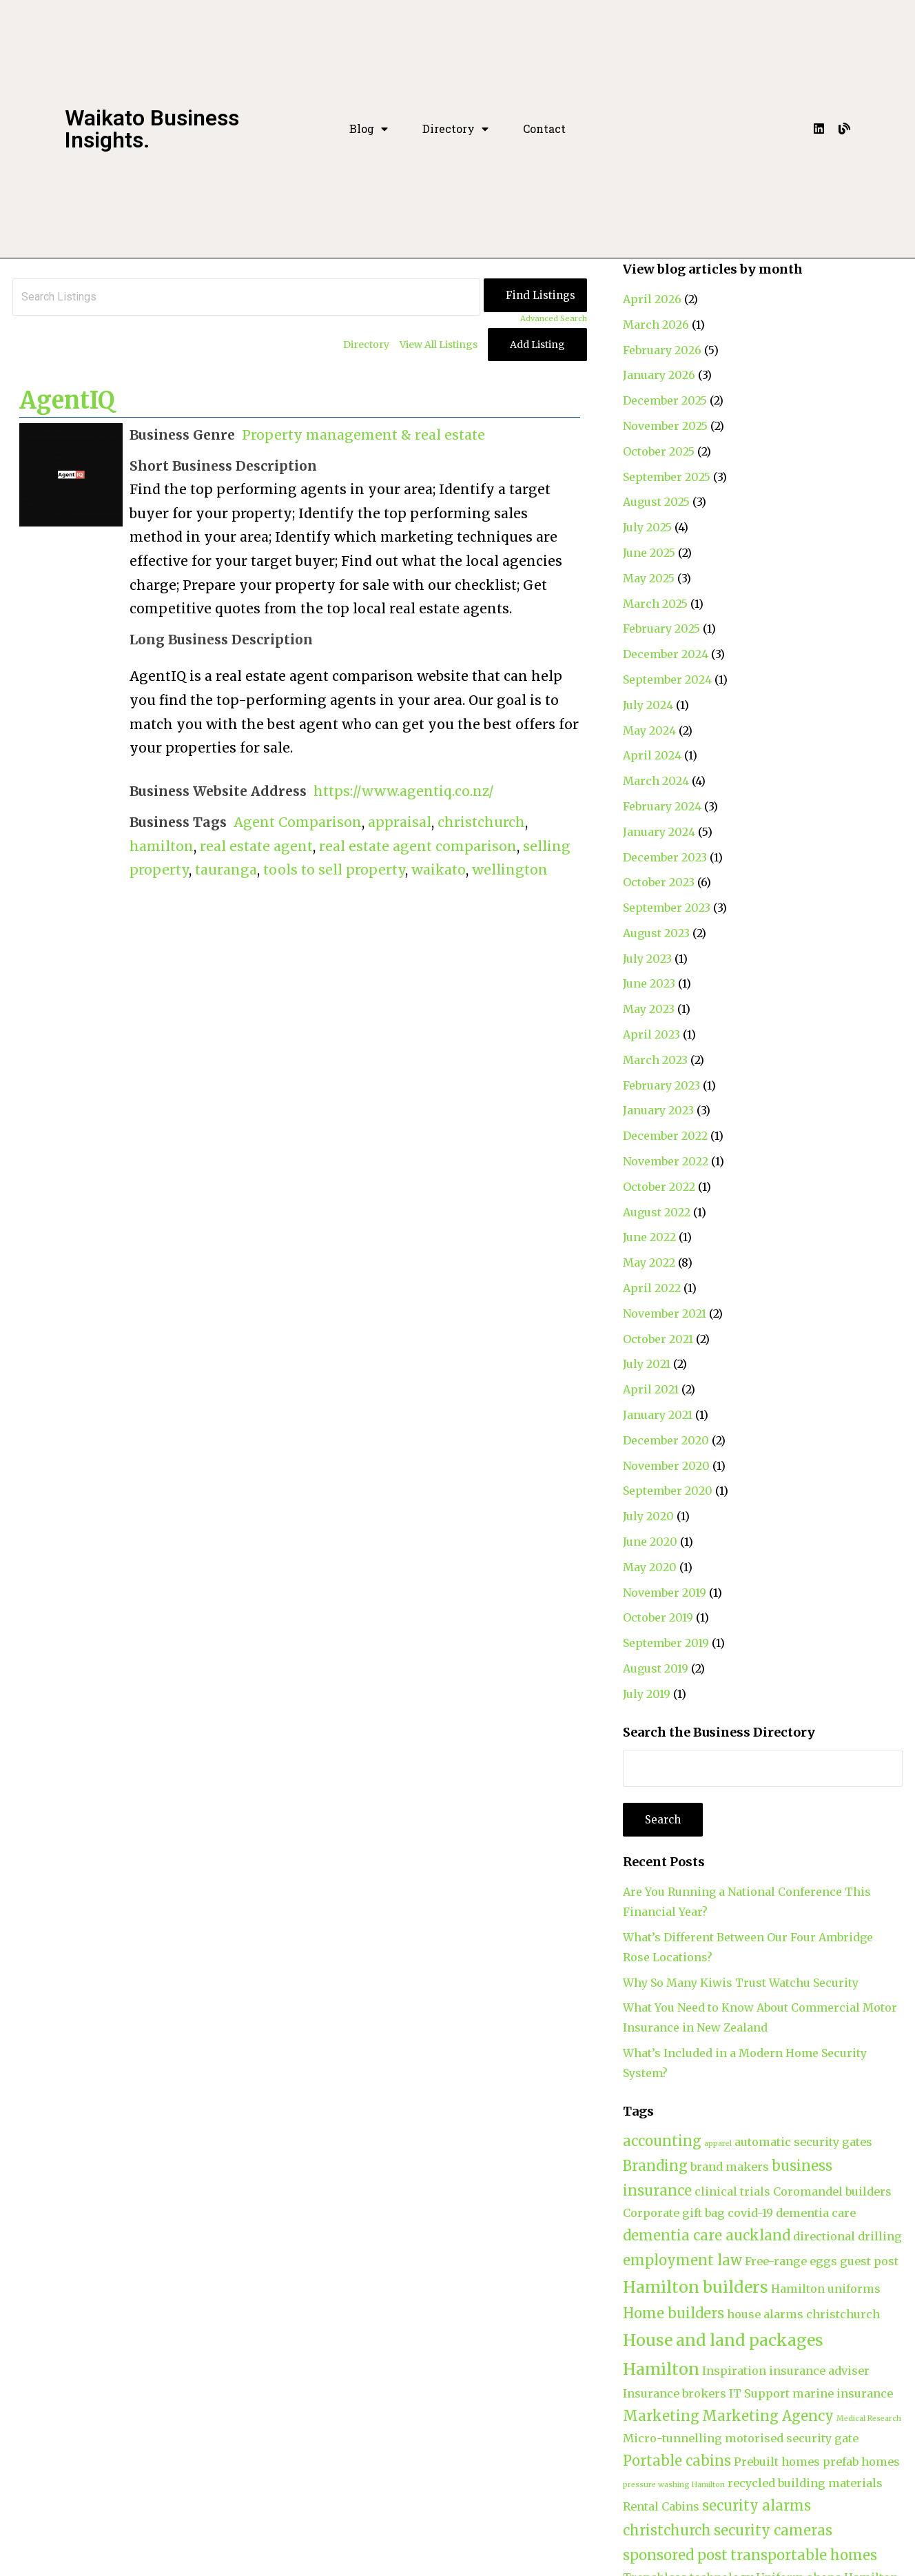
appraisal (399, 822)
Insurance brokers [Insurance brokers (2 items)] (674, 2393)
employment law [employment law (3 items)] (682, 2260)
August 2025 (656, 502)
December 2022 (665, 1136)
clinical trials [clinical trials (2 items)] (732, 2191)
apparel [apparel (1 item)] (718, 2143)
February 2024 (662, 806)
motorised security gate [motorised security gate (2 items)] (792, 2438)
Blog (368, 129)
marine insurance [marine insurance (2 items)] (842, 2393)
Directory (455, 129)
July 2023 (647, 958)
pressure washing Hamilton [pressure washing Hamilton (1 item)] (674, 2484)
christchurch (481, 822)
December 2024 (665, 654)
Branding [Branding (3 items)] (655, 2165)
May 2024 (649, 730)
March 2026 (656, 324)
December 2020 (666, 1440)
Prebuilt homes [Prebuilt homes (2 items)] (777, 2461)
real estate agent (256, 846)
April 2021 (651, 1389)
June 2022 (649, 1237)
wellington (510, 869)
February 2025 (661, 628)
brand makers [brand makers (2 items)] (729, 2167)
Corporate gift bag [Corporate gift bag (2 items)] (674, 2213)
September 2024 (667, 679)
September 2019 (666, 1643)
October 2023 (659, 882)
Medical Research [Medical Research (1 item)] (868, 2418)
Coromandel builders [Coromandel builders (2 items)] (832, 2191)
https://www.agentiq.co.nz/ (403, 791)
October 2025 (659, 451)
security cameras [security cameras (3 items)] (773, 2530)
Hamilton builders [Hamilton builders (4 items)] (695, 2287)
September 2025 (666, 477)
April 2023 (651, 1034)
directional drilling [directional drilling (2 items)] (847, 2236)
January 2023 (658, 1110)
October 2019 (658, 1617)
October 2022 (659, 1187)
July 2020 (648, 1516)
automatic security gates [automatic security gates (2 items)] (803, 2142)
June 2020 (650, 1541)
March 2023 (655, 1060)
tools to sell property (334, 869)
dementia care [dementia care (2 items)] (816, 2213)
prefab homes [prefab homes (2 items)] (861, 2461)
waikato (438, 869)
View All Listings (438, 344)
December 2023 (665, 857)
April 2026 (652, 299)
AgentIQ (66, 400)
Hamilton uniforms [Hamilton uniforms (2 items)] (826, 2289)
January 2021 (657, 1415)
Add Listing (537, 344)
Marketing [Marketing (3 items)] (661, 2415)
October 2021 (658, 1339)
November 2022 (665, 1161)
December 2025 (665, 400)
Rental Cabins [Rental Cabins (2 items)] (661, 2506)
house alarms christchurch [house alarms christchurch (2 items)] (803, 2314)
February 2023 (661, 1085)
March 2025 (655, 604)
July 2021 (646, 1364)
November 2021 (664, 1313)
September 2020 (667, 1490)
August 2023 (656, 933)
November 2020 (666, 1466)
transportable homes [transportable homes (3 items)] (803, 2555)
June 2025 (649, 553)
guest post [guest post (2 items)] (869, 2261)
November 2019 (664, 1592)
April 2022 (652, 1288)
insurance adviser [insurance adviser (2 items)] (819, 2371)
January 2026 (659, 375)
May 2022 (649, 1262)
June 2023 (649, 983)
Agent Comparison (298, 822)
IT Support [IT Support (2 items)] (759, 2393)
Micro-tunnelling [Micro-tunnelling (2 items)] (672, 2438)
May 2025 (649, 578)
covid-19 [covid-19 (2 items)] (750, 2213)
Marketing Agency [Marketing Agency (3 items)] (768, 2415)
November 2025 (665, 426)
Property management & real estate (363, 435)
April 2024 (652, 755)
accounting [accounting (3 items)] (662, 2140)
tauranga (226, 869)
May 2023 (649, 1009)
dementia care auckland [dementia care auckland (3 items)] (706, 2235)
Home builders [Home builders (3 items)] (673, 2313)
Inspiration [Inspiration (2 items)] (734, 2371)
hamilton (162, 846)
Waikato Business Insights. (152, 129)
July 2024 (648, 705)
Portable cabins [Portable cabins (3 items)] (677, 2460)
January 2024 (659, 832)
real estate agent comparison (418, 846)
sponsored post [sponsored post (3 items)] (675, 2555)
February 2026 (662, 350)
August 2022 (656, 1212)
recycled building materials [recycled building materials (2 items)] (805, 2483)
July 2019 (646, 1694)
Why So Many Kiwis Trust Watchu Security (741, 1983)
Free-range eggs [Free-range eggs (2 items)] (791, 2261)
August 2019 (655, 1668)
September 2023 (666, 907)
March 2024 (656, 781)
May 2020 (650, 1567)
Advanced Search (553, 318)
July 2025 (647, 527)
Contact (544, 129)
